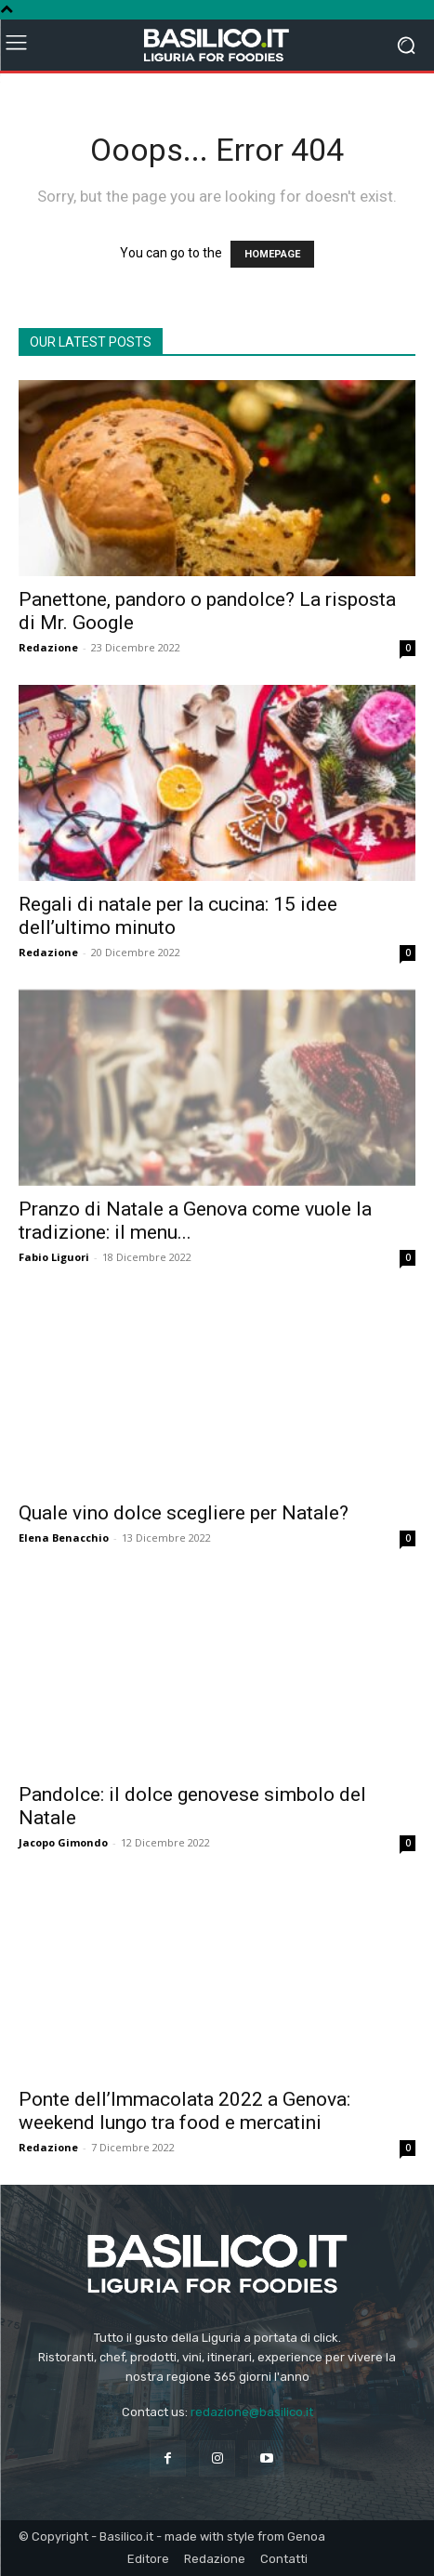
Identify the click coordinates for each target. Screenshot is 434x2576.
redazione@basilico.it (252, 2412)
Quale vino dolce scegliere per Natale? (184, 1513)
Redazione (48, 647)
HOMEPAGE (272, 254)
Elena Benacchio (64, 1537)
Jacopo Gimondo (63, 1842)
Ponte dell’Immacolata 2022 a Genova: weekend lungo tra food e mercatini (184, 2111)
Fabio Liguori (54, 1257)
